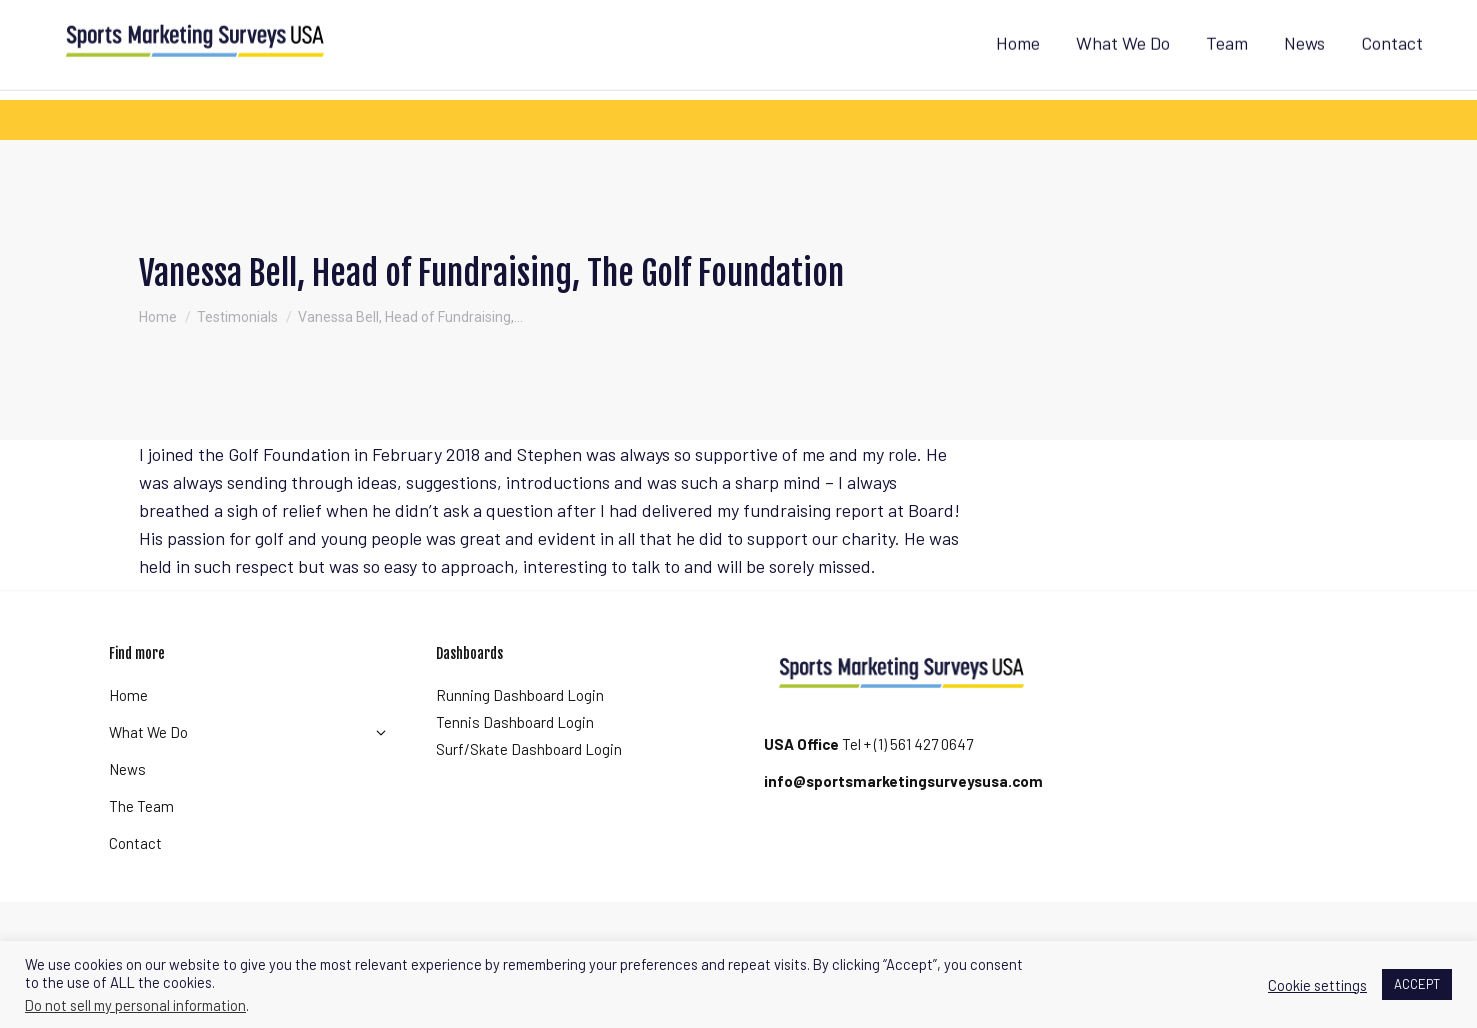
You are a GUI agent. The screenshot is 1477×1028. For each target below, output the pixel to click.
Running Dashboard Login (520, 731)
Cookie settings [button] (1317, 985)
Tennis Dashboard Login (515, 758)
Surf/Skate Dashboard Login (529, 785)
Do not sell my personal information (135, 1005)
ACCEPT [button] (1417, 984)
